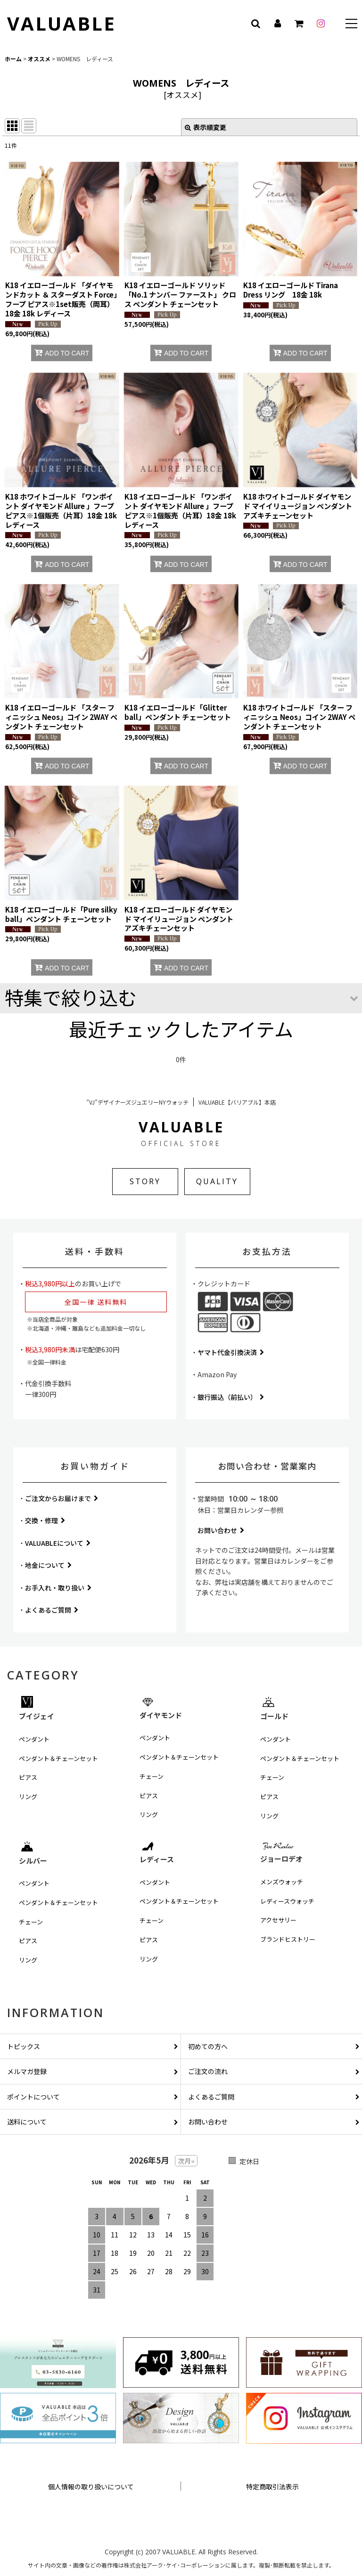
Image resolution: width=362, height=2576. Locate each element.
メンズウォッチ (281, 1881)
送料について (92, 2121)
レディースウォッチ (287, 1901)
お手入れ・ (58, 1588)
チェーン (152, 1776)
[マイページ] (277, 23)
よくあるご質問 (51, 1610)
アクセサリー (278, 1919)
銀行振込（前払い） (230, 1397)
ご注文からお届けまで (61, 1498)
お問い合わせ (220, 1530)
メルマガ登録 (92, 2071)
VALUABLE (61, 23)
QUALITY (217, 1181)
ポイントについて (92, 2096)
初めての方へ (274, 2046)
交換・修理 (45, 1520)
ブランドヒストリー (287, 1939)
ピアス (28, 1777)
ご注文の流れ (274, 2071)
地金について (48, 1565)
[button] (351, 25)
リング (28, 1796)
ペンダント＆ (58, 1759)
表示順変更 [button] (205, 127)
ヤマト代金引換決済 (230, 1352)
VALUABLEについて (57, 1543)
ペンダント (34, 1739)
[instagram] (320, 23)
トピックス (92, 2046)
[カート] (298, 23)
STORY (145, 1181)
